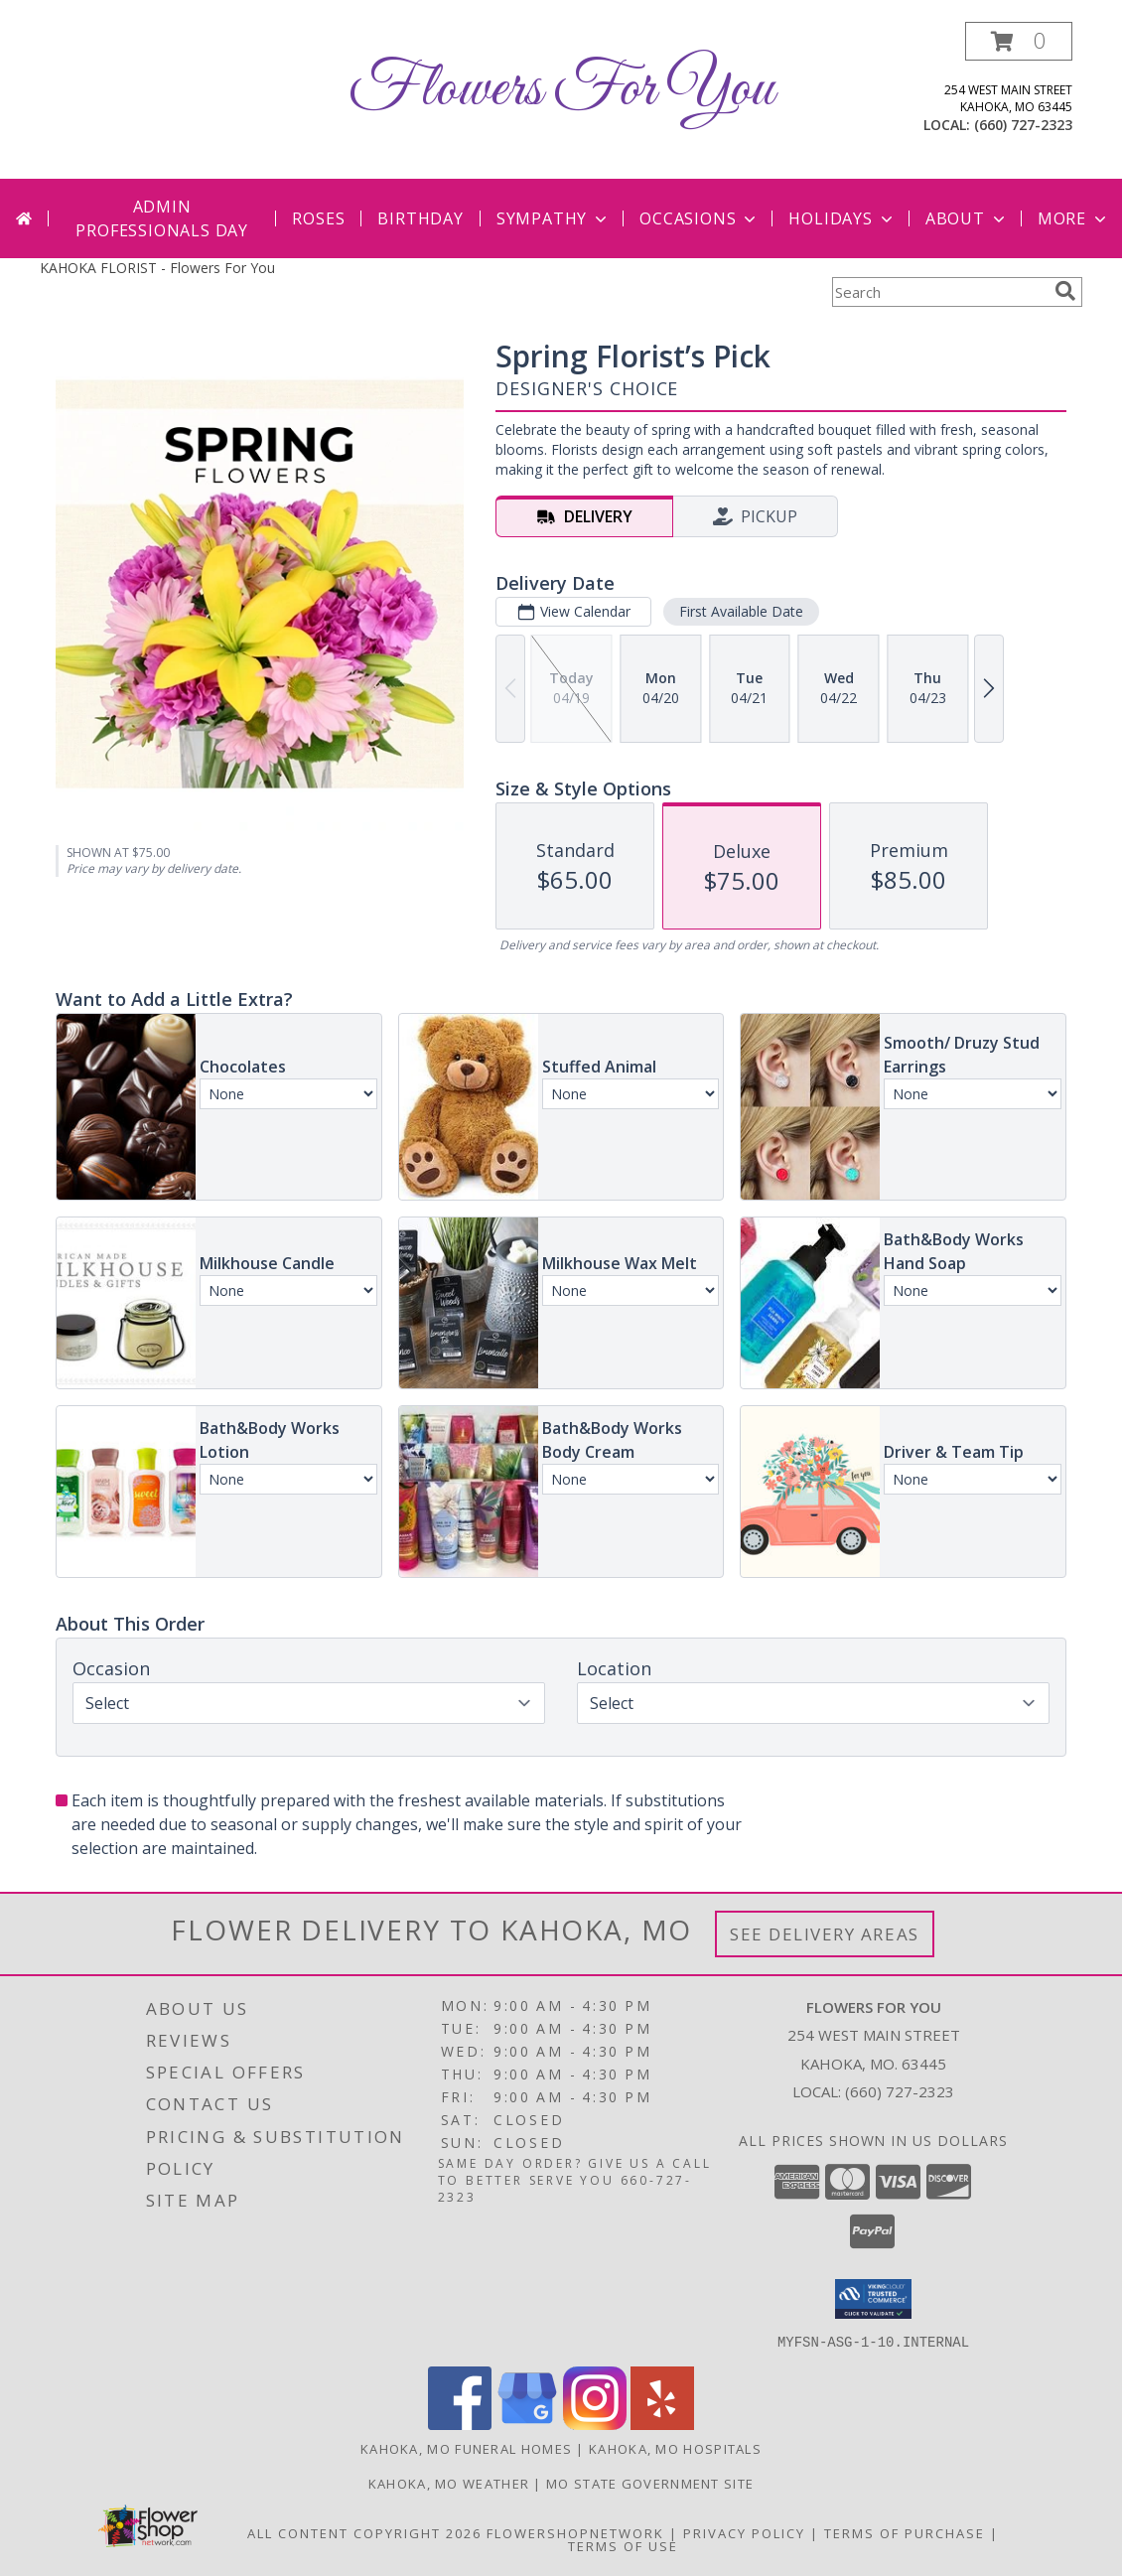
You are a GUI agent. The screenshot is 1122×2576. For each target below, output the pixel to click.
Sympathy (553, 218)
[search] (1065, 291)
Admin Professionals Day (161, 218)
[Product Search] (939, 292)
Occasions (699, 218)
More (1074, 218)
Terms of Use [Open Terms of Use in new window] (623, 2545)
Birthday (420, 218)
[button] (1018, 41)
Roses (318, 218)
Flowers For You (561, 90)
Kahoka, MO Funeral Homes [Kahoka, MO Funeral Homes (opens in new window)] (466, 2448)
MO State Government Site (650, 2483)
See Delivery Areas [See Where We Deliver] (824, 1934)
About (967, 218)
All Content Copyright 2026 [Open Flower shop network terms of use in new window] (364, 2532)
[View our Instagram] (595, 2423)
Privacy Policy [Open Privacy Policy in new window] (744, 2532)
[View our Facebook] (459, 2423)
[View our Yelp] (662, 2423)
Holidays (842, 218)
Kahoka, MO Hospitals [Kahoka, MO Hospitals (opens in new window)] (675, 2448)
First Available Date (741, 611)
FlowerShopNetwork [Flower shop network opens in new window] (575, 2532)
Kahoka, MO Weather (448, 2483)
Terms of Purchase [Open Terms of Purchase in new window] (904, 2532)
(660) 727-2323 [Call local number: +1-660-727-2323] (1023, 124)
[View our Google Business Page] (527, 2423)
